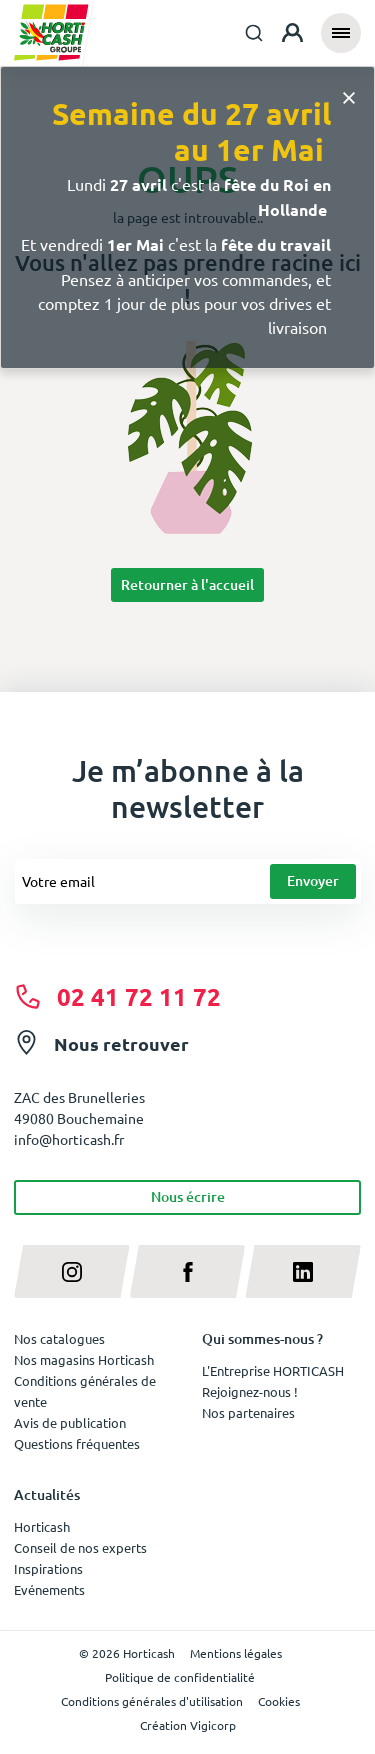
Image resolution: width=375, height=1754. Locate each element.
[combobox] (254, 33)
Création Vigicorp (188, 1725)
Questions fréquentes (77, 1443)
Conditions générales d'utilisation (152, 1701)
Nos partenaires (248, 1412)
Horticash (42, 1526)
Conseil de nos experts (80, 1547)
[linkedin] (303, 1271)
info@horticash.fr (69, 1139)
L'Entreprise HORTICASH (273, 1370)
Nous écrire (188, 1196)
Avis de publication (70, 1422)
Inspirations (48, 1568)
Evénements (49, 1589)
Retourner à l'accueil (187, 584)
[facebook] (188, 1271)
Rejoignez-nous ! (250, 1391)
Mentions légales (236, 1653)
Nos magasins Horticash (84, 1359)
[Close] (349, 96)
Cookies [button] (279, 1701)
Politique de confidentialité (180, 1677)
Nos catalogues (59, 1338)
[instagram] (72, 1271)
